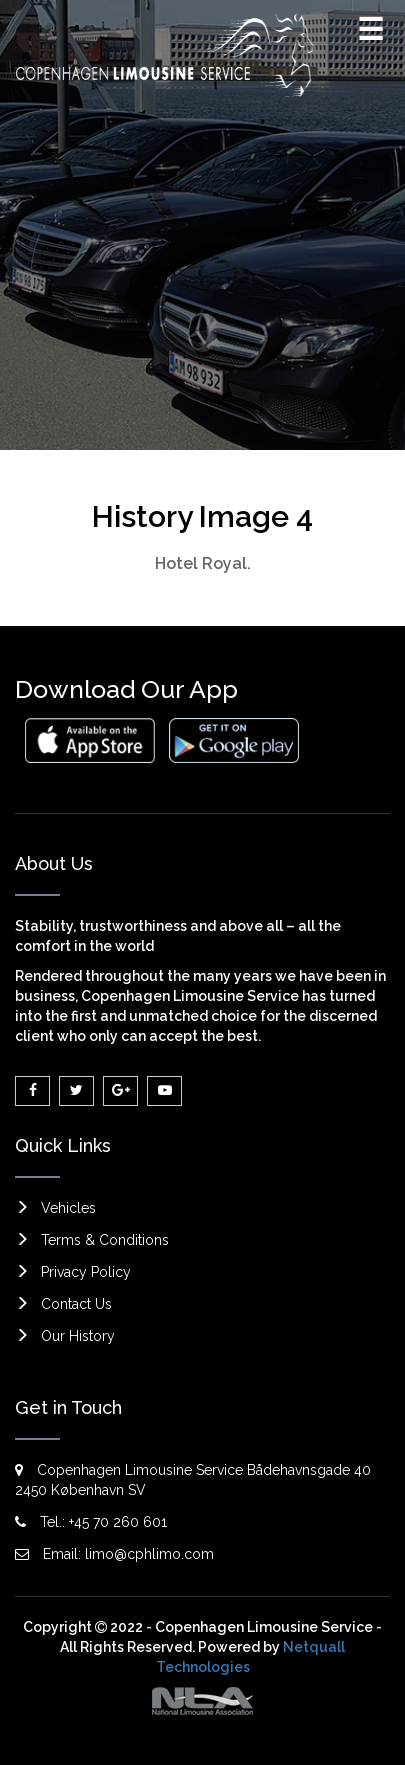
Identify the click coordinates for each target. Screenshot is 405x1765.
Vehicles (68, 1208)
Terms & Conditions (105, 1240)
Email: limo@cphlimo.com (114, 1554)
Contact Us (76, 1304)
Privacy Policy (86, 1272)
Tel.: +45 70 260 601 (91, 1522)
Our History (78, 1336)
